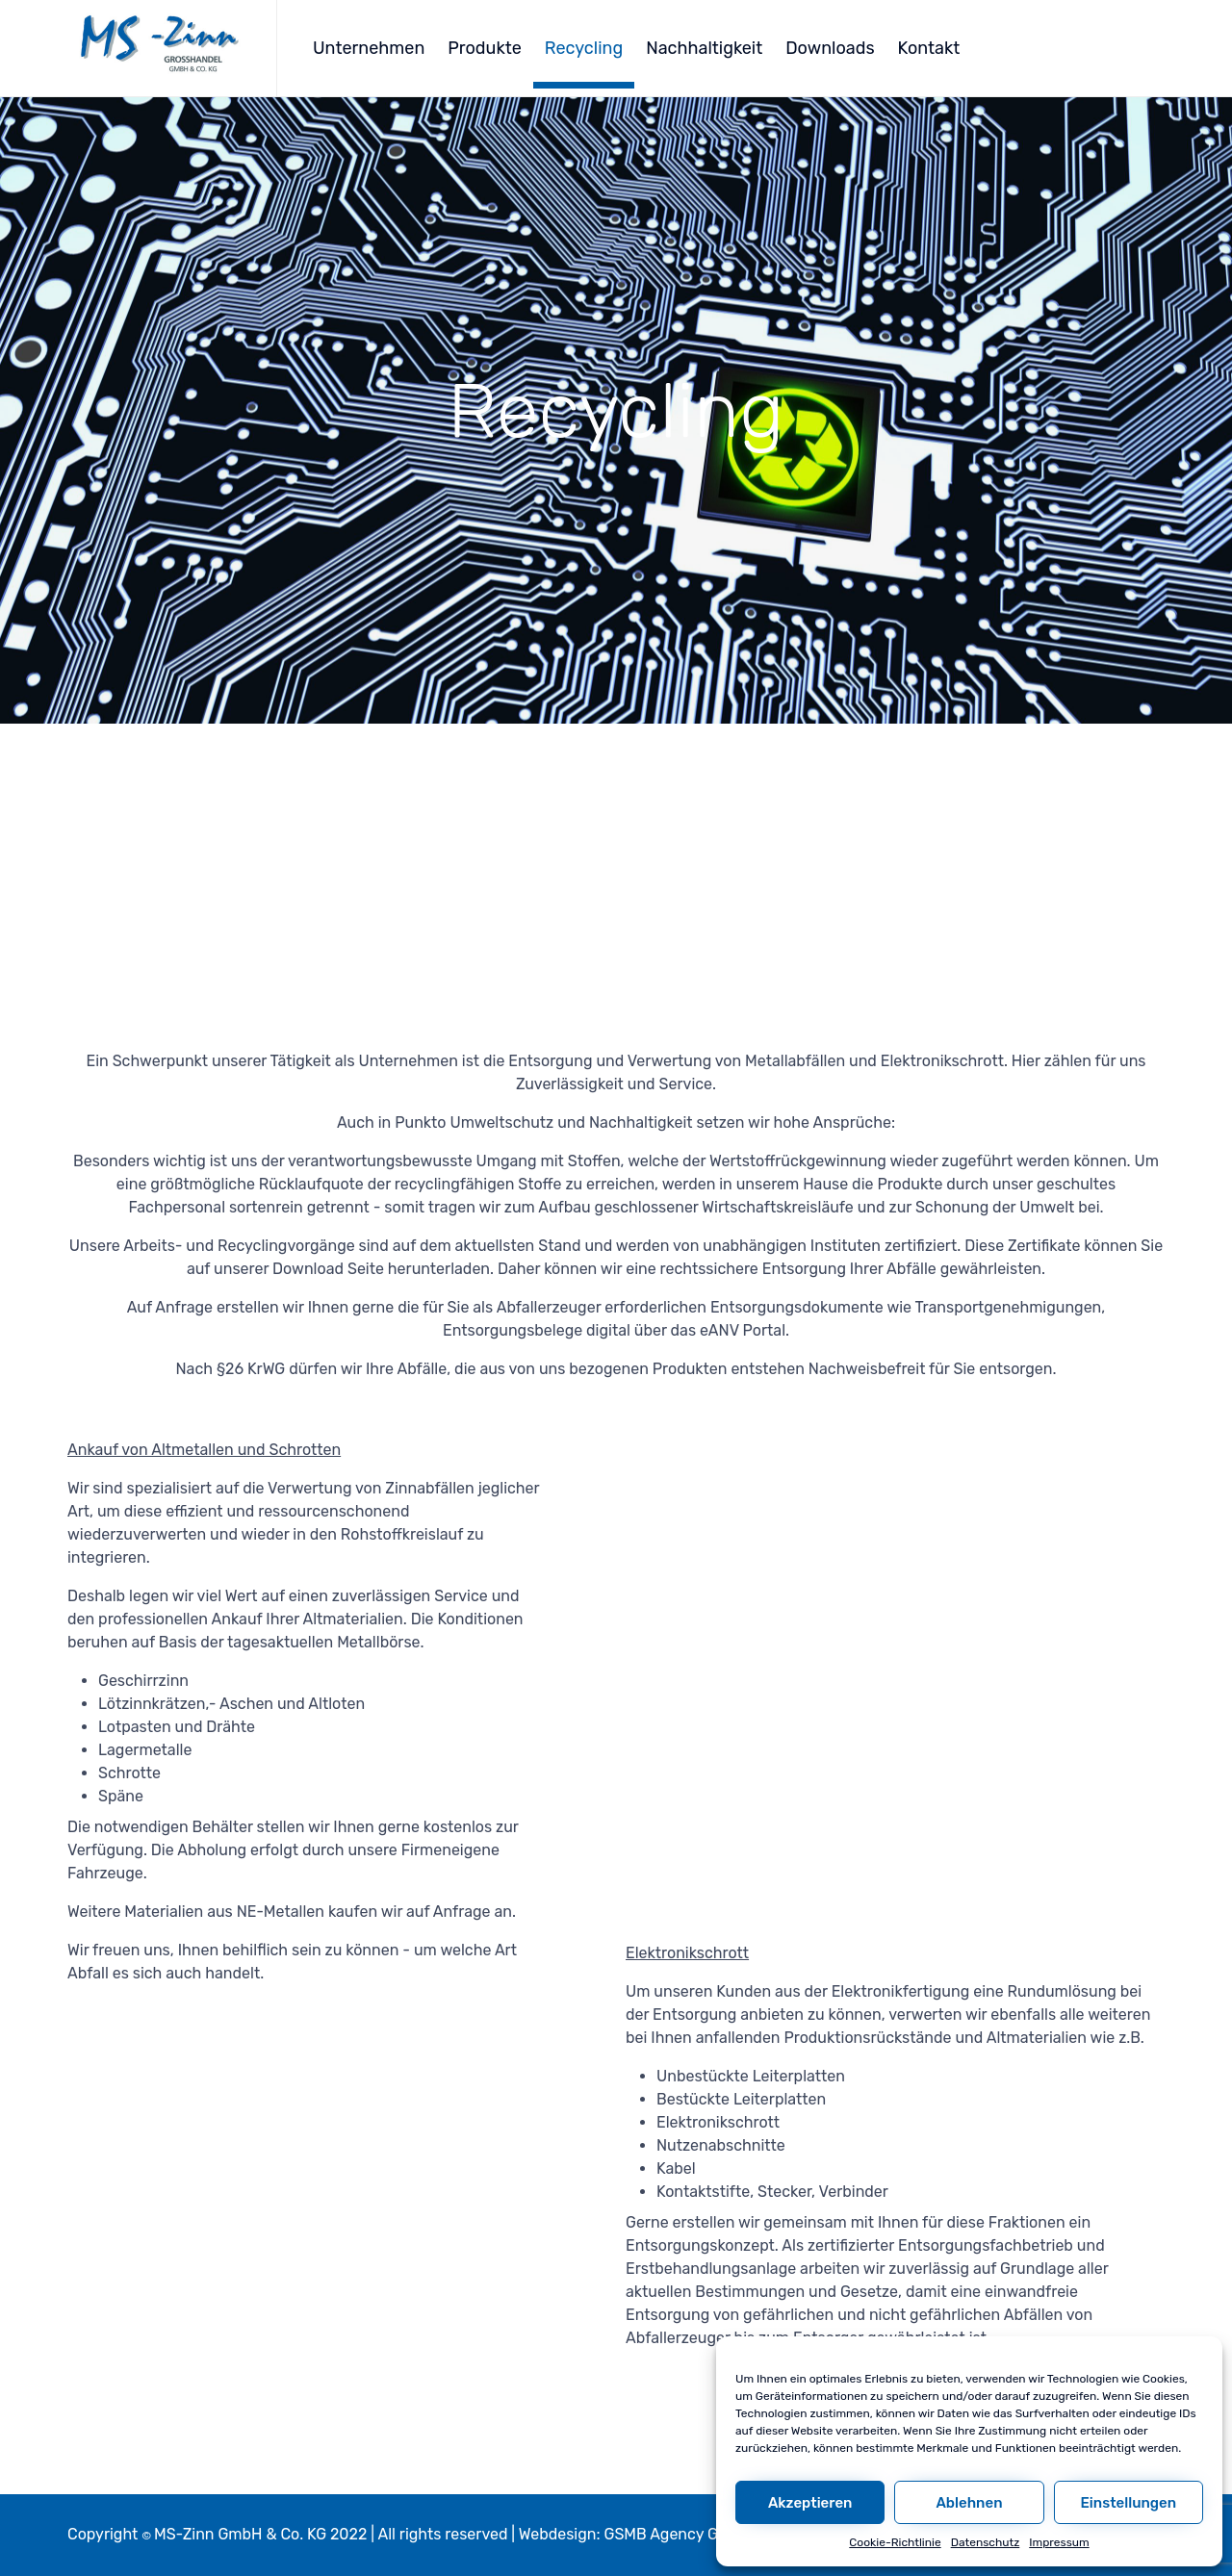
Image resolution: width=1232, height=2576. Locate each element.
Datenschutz (985, 2542)
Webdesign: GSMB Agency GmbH (635, 2534)
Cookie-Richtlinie (894, 2542)
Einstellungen (1129, 2503)
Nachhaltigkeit (704, 48)
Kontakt (929, 48)
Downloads (829, 48)
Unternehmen (368, 48)
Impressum (1059, 2542)
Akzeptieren (810, 2503)
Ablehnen (969, 2503)
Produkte (485, 48)
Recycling (584, 48)
